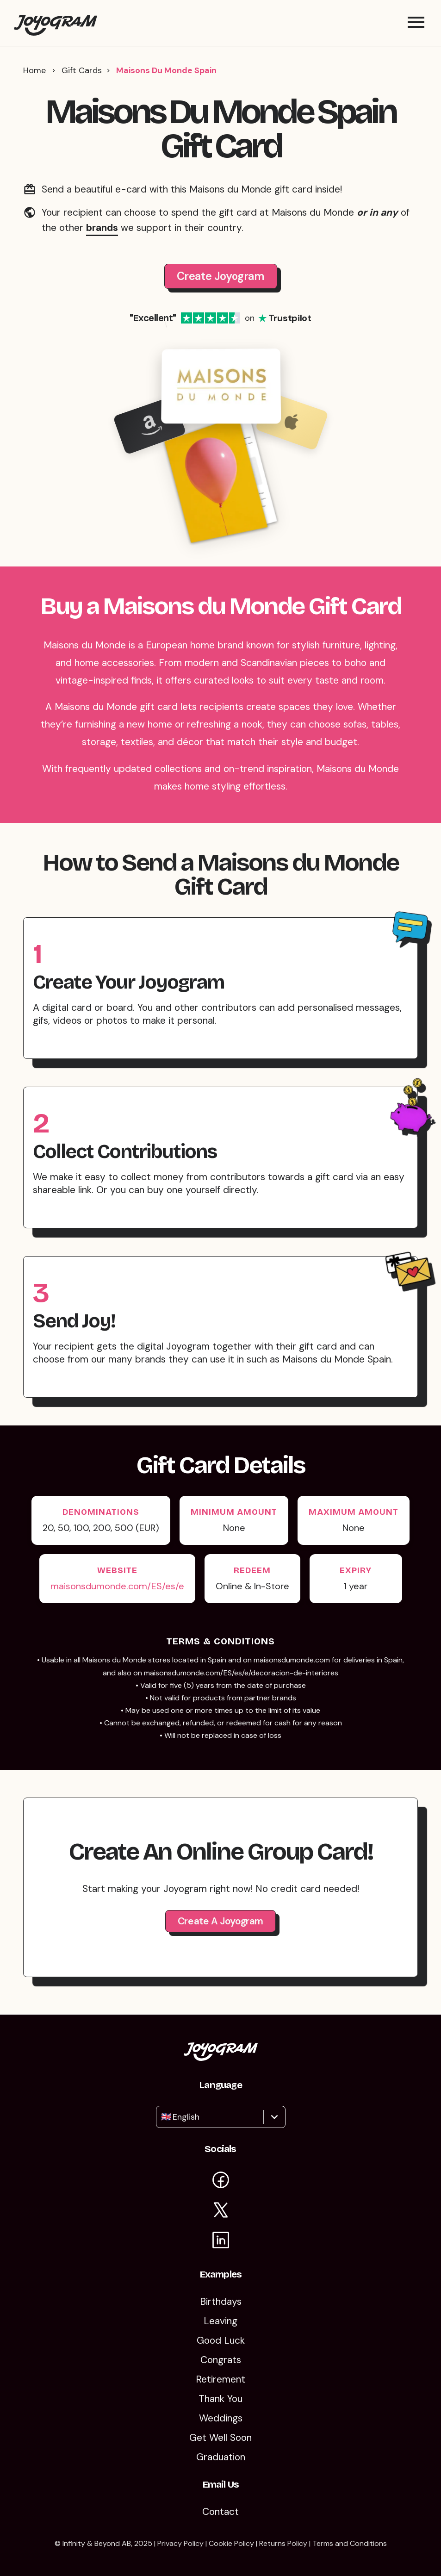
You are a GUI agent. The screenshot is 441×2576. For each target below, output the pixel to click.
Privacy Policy (180, 2543)
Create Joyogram (221, 276)
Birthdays (221, 2301)
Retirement (220, 2379)
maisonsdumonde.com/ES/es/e (117, 1586)
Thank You (220, 2398)
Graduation (220, 2457)
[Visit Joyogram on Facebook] (221, 2181)
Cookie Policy (231, 2543)
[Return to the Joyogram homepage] (55, 22)
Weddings (220, 2418)
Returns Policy (283, 2543)
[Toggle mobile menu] (416, 23)
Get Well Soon (220, 2437)
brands (102, 227)
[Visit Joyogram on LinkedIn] (221, 2241)
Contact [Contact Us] (220, 2511)
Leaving (220, 2321)
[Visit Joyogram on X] (221, 2211)
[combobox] (162, 2117)
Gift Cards (82, 70)
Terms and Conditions (349, 2543)
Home (34, 70)
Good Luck (221, 2340)
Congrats (220, 2359)
